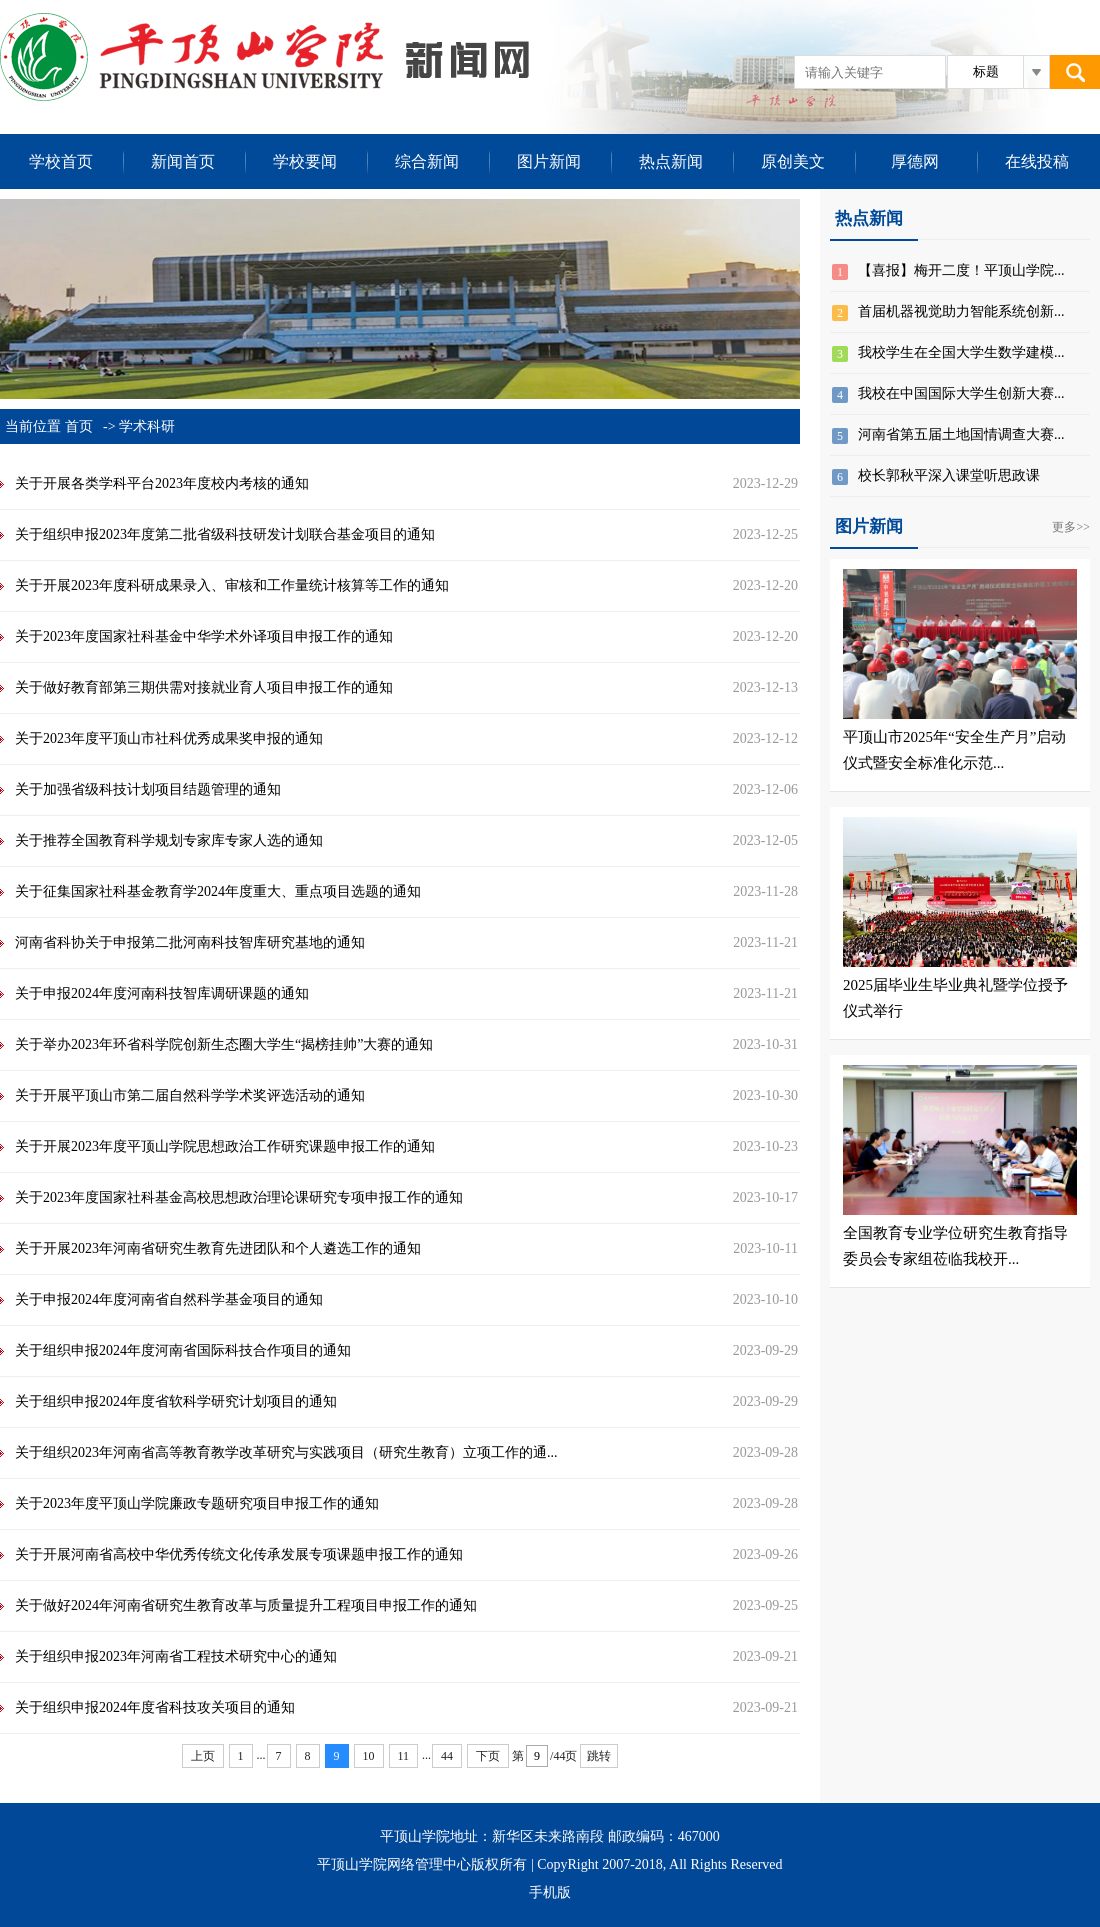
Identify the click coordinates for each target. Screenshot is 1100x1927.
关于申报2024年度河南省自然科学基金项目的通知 (169, 1299)
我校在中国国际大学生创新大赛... (961, 393)
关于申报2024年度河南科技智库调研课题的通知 (162, 993)
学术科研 (147, 426)
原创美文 (793, 161)
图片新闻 (549, 161)
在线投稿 (1037, 161)
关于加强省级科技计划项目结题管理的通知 (148, 789)
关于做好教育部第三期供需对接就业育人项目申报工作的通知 (204, 687)
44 (447, 1756)
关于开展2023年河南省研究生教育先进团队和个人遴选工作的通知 (218, 1248)
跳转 (599, 1756)
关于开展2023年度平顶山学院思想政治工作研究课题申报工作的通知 (225, 1146)
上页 (203, 1756)
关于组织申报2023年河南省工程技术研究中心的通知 (176, 1656)
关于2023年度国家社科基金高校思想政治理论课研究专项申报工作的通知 (239, 1197)
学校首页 (61, 161)
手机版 (550, 1892)
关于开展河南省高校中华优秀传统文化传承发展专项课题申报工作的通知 (239, 1554)
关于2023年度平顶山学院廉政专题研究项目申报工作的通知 (197, 1503)
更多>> (1071, 527)
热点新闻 (671, 161)
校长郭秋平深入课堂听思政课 (949, 475)
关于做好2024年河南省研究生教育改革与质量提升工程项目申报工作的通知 (246, 1605)
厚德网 (915, 161)
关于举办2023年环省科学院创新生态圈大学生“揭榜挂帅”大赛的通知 (224, 1044)
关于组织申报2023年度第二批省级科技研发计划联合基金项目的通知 (225, 534)
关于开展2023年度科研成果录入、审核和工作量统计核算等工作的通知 (232, 585)
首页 (79, 426)
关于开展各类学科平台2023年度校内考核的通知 (162, 483)
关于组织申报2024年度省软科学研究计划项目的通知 (176, 1401)
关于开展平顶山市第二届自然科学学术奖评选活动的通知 (190, 1095)
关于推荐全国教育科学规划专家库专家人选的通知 (169, 840)
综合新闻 (427, 161)
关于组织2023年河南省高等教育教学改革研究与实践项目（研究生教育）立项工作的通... (286, 1452)
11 (404, 1756)
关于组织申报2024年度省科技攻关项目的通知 (155, 1707)
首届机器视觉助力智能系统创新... (961, 311)
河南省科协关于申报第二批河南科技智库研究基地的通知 (190, 942)
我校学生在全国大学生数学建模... (961, 352)
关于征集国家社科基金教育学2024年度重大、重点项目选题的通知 (218, 891)
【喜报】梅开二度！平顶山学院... (961, 270)
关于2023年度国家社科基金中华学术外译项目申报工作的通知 (204, 636)
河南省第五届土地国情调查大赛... (961, 434)
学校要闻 (305, 161)
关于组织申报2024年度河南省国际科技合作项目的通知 (183, 1350)
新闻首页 (183, 161)
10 (369, 1756)
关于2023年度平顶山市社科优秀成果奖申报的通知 (169, 738)
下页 (488, 1756)
